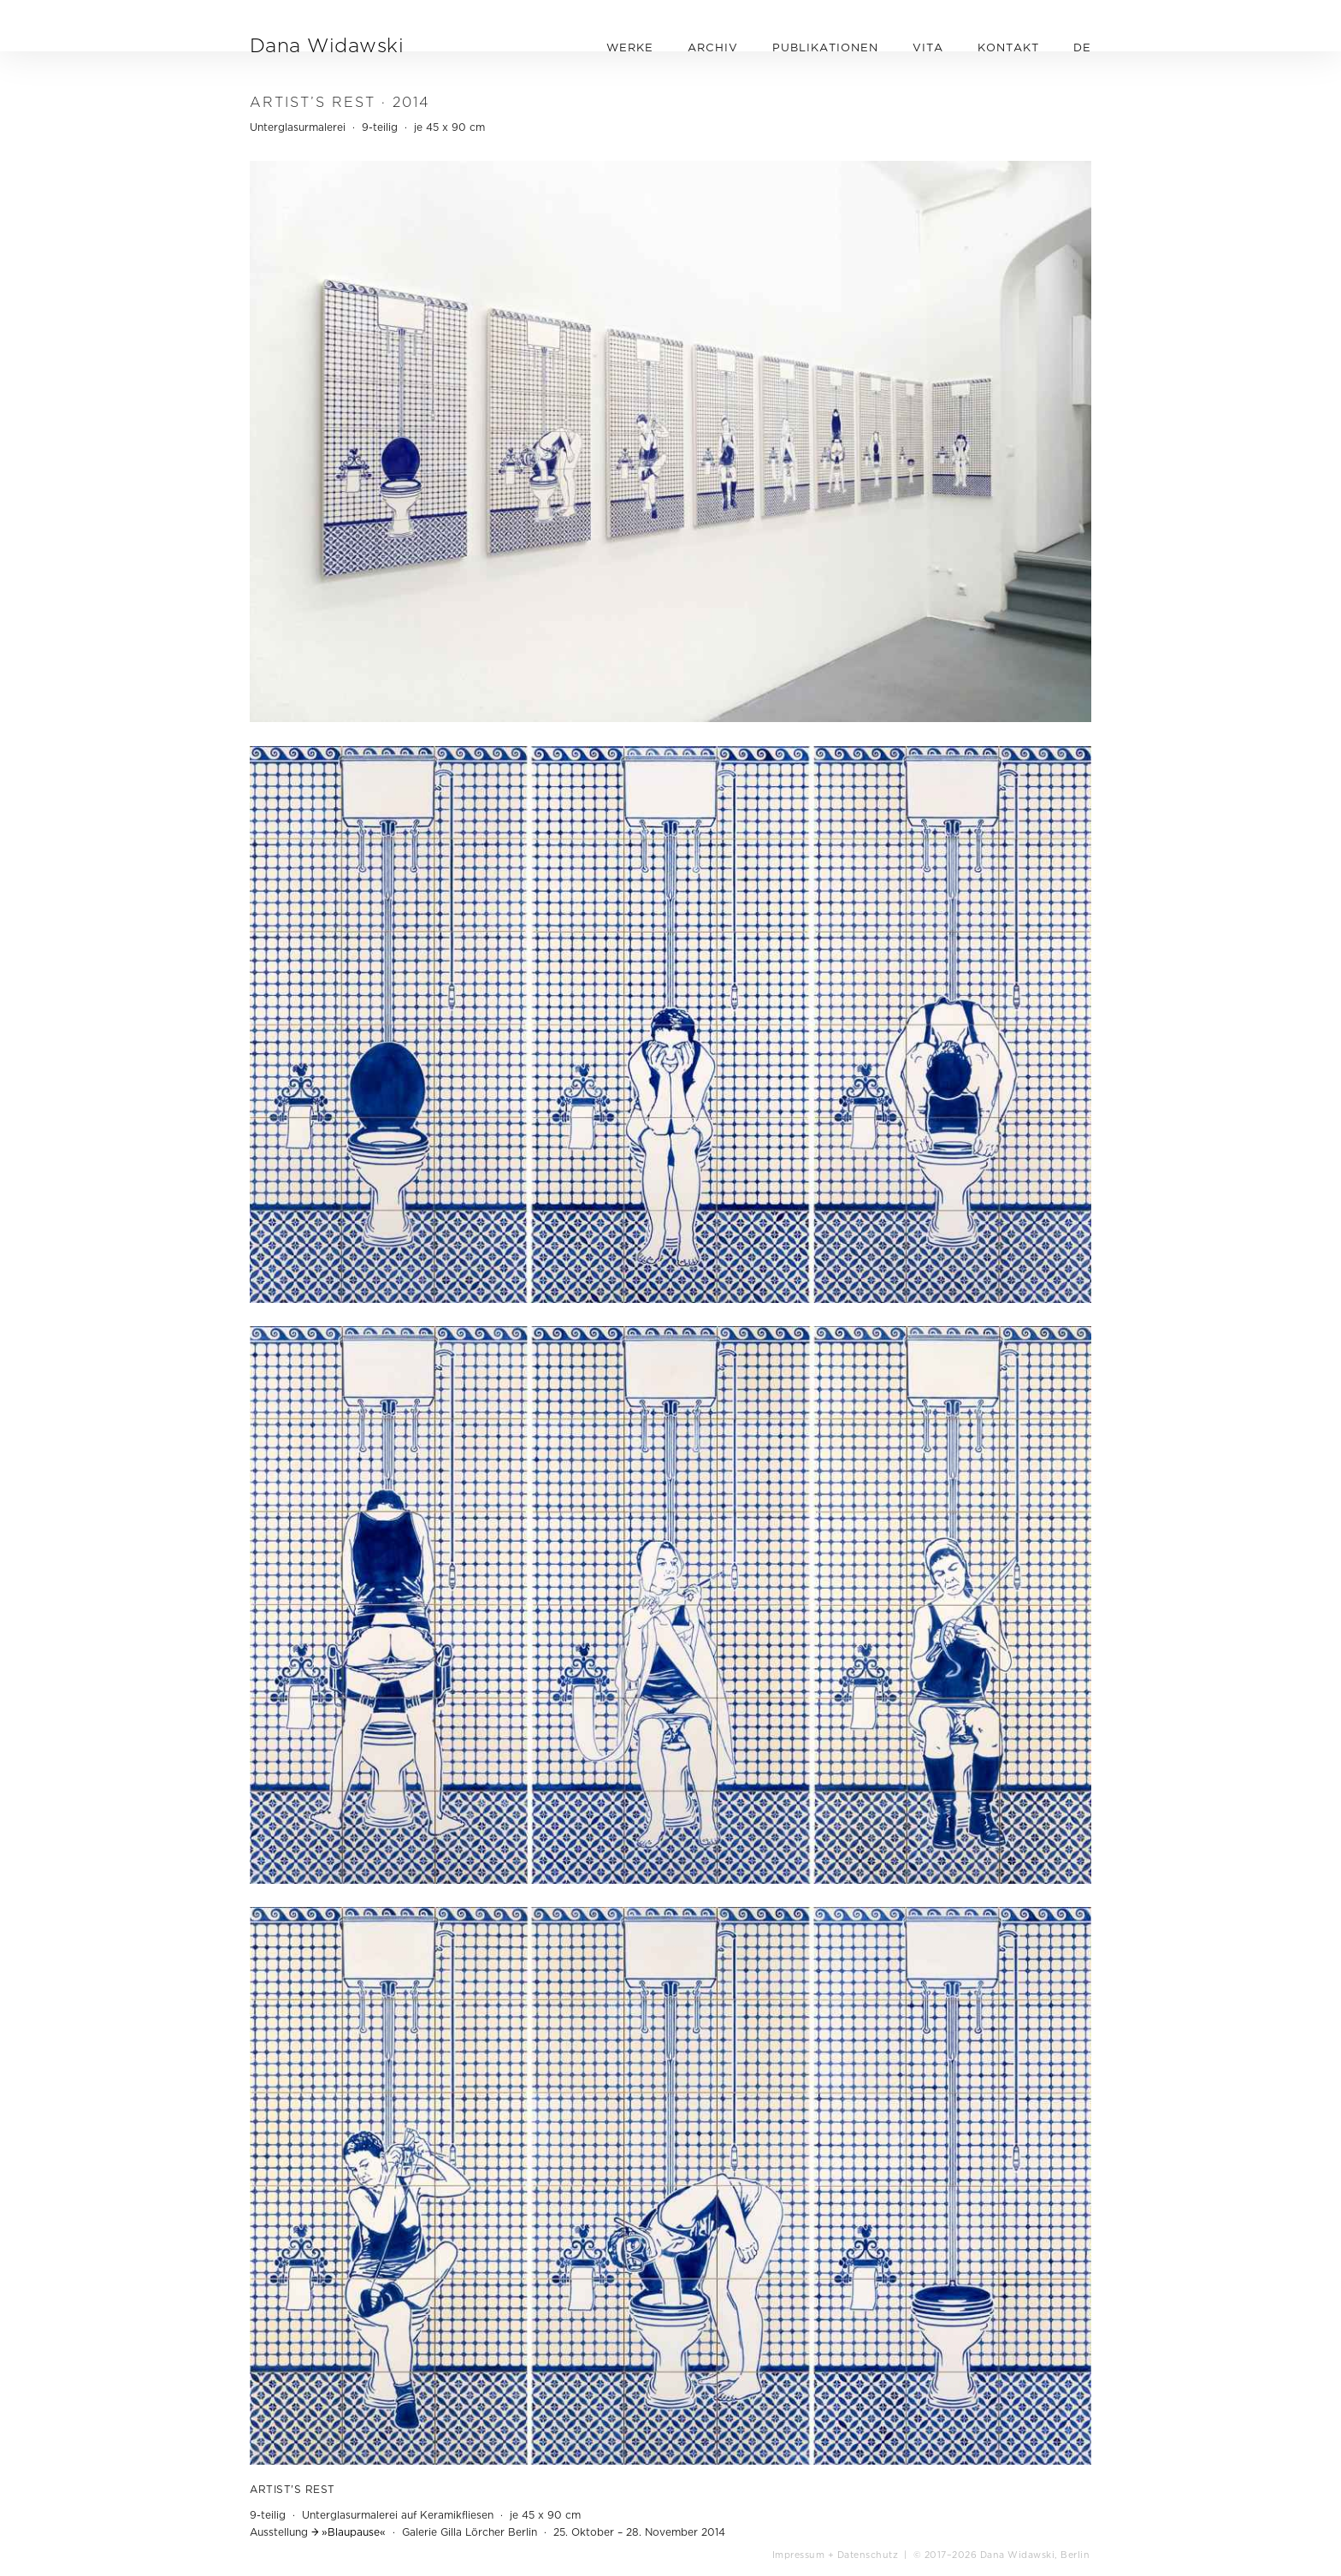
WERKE (629, 47)
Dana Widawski (327, 45)
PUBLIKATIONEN (825, 47)
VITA (928, 47)
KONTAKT (1008, 47)
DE (1082, 47)
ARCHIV (713, 47)
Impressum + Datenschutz (835, 2554)
